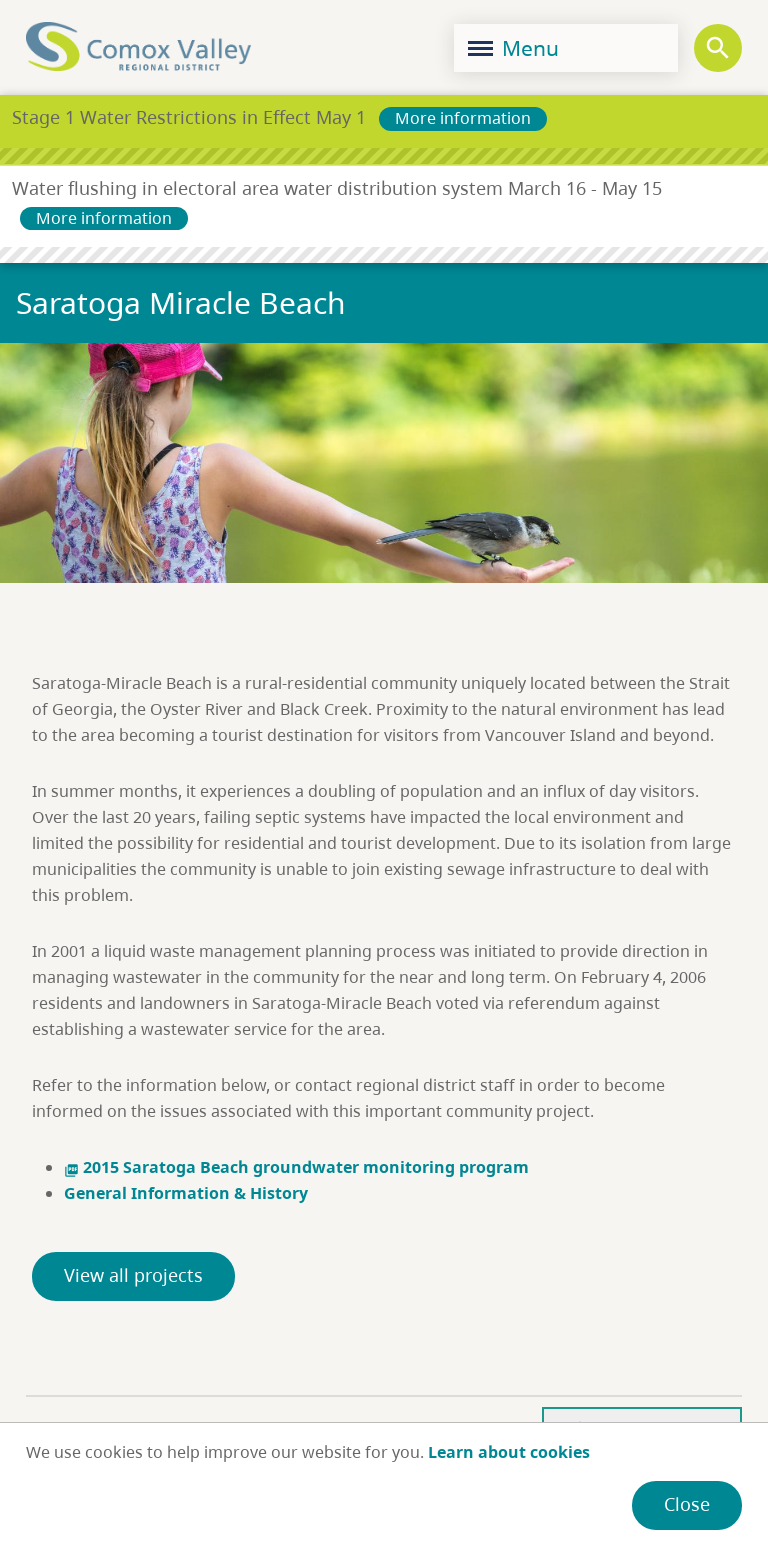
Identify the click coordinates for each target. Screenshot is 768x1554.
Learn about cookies (509, 1452)
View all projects (133, 1275)
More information (463, 118)
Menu (513, 48)
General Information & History (186, 1193)
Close (687, 1504)
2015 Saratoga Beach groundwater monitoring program (296, 1167)
